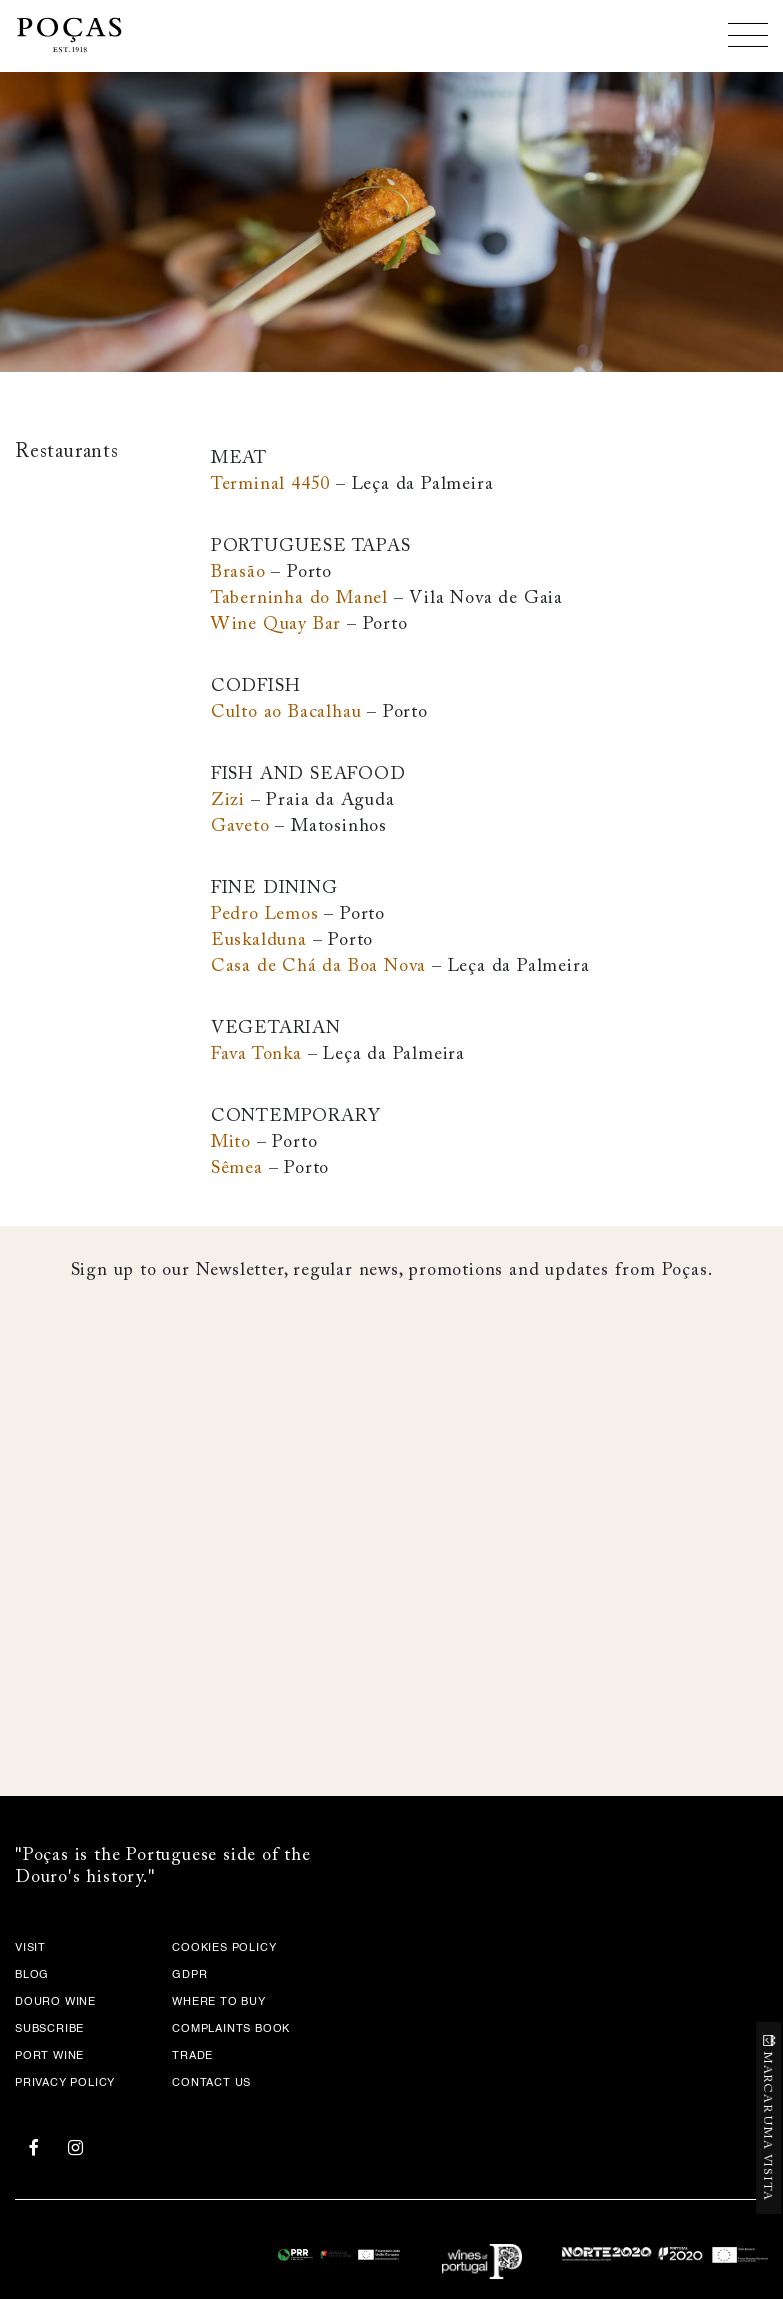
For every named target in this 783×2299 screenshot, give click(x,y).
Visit (30, 1948)
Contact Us (211, 2083)
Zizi (228, 801)
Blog (32, 1975)
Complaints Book (231, 2029)
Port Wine (49, 2056)
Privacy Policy (65, 2083)
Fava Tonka (256, 1055)
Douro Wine (55, 2002)
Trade (192, 2056)
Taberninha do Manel (299, 599)
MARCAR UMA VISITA (768, 2126)
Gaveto (240, 827)
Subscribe (49, 2029)
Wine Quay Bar (276, 625)
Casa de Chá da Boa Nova (318, 967)
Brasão (238, 573)
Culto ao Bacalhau (286, 713)
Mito (231, 1143)
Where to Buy (219, 2002)
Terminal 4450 (270, 485)
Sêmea (237, 1169)
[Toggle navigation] (748, 35)
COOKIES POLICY (224, 1948)
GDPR (189, 1975)
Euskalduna (259, 941)
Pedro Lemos (265, 915)
